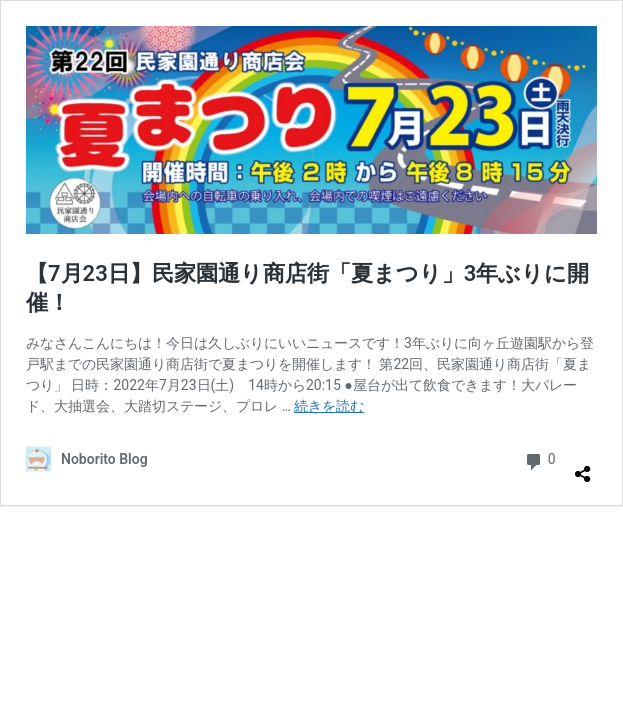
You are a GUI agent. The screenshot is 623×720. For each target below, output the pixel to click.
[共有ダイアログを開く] (583, 466)
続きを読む (329, 406)
